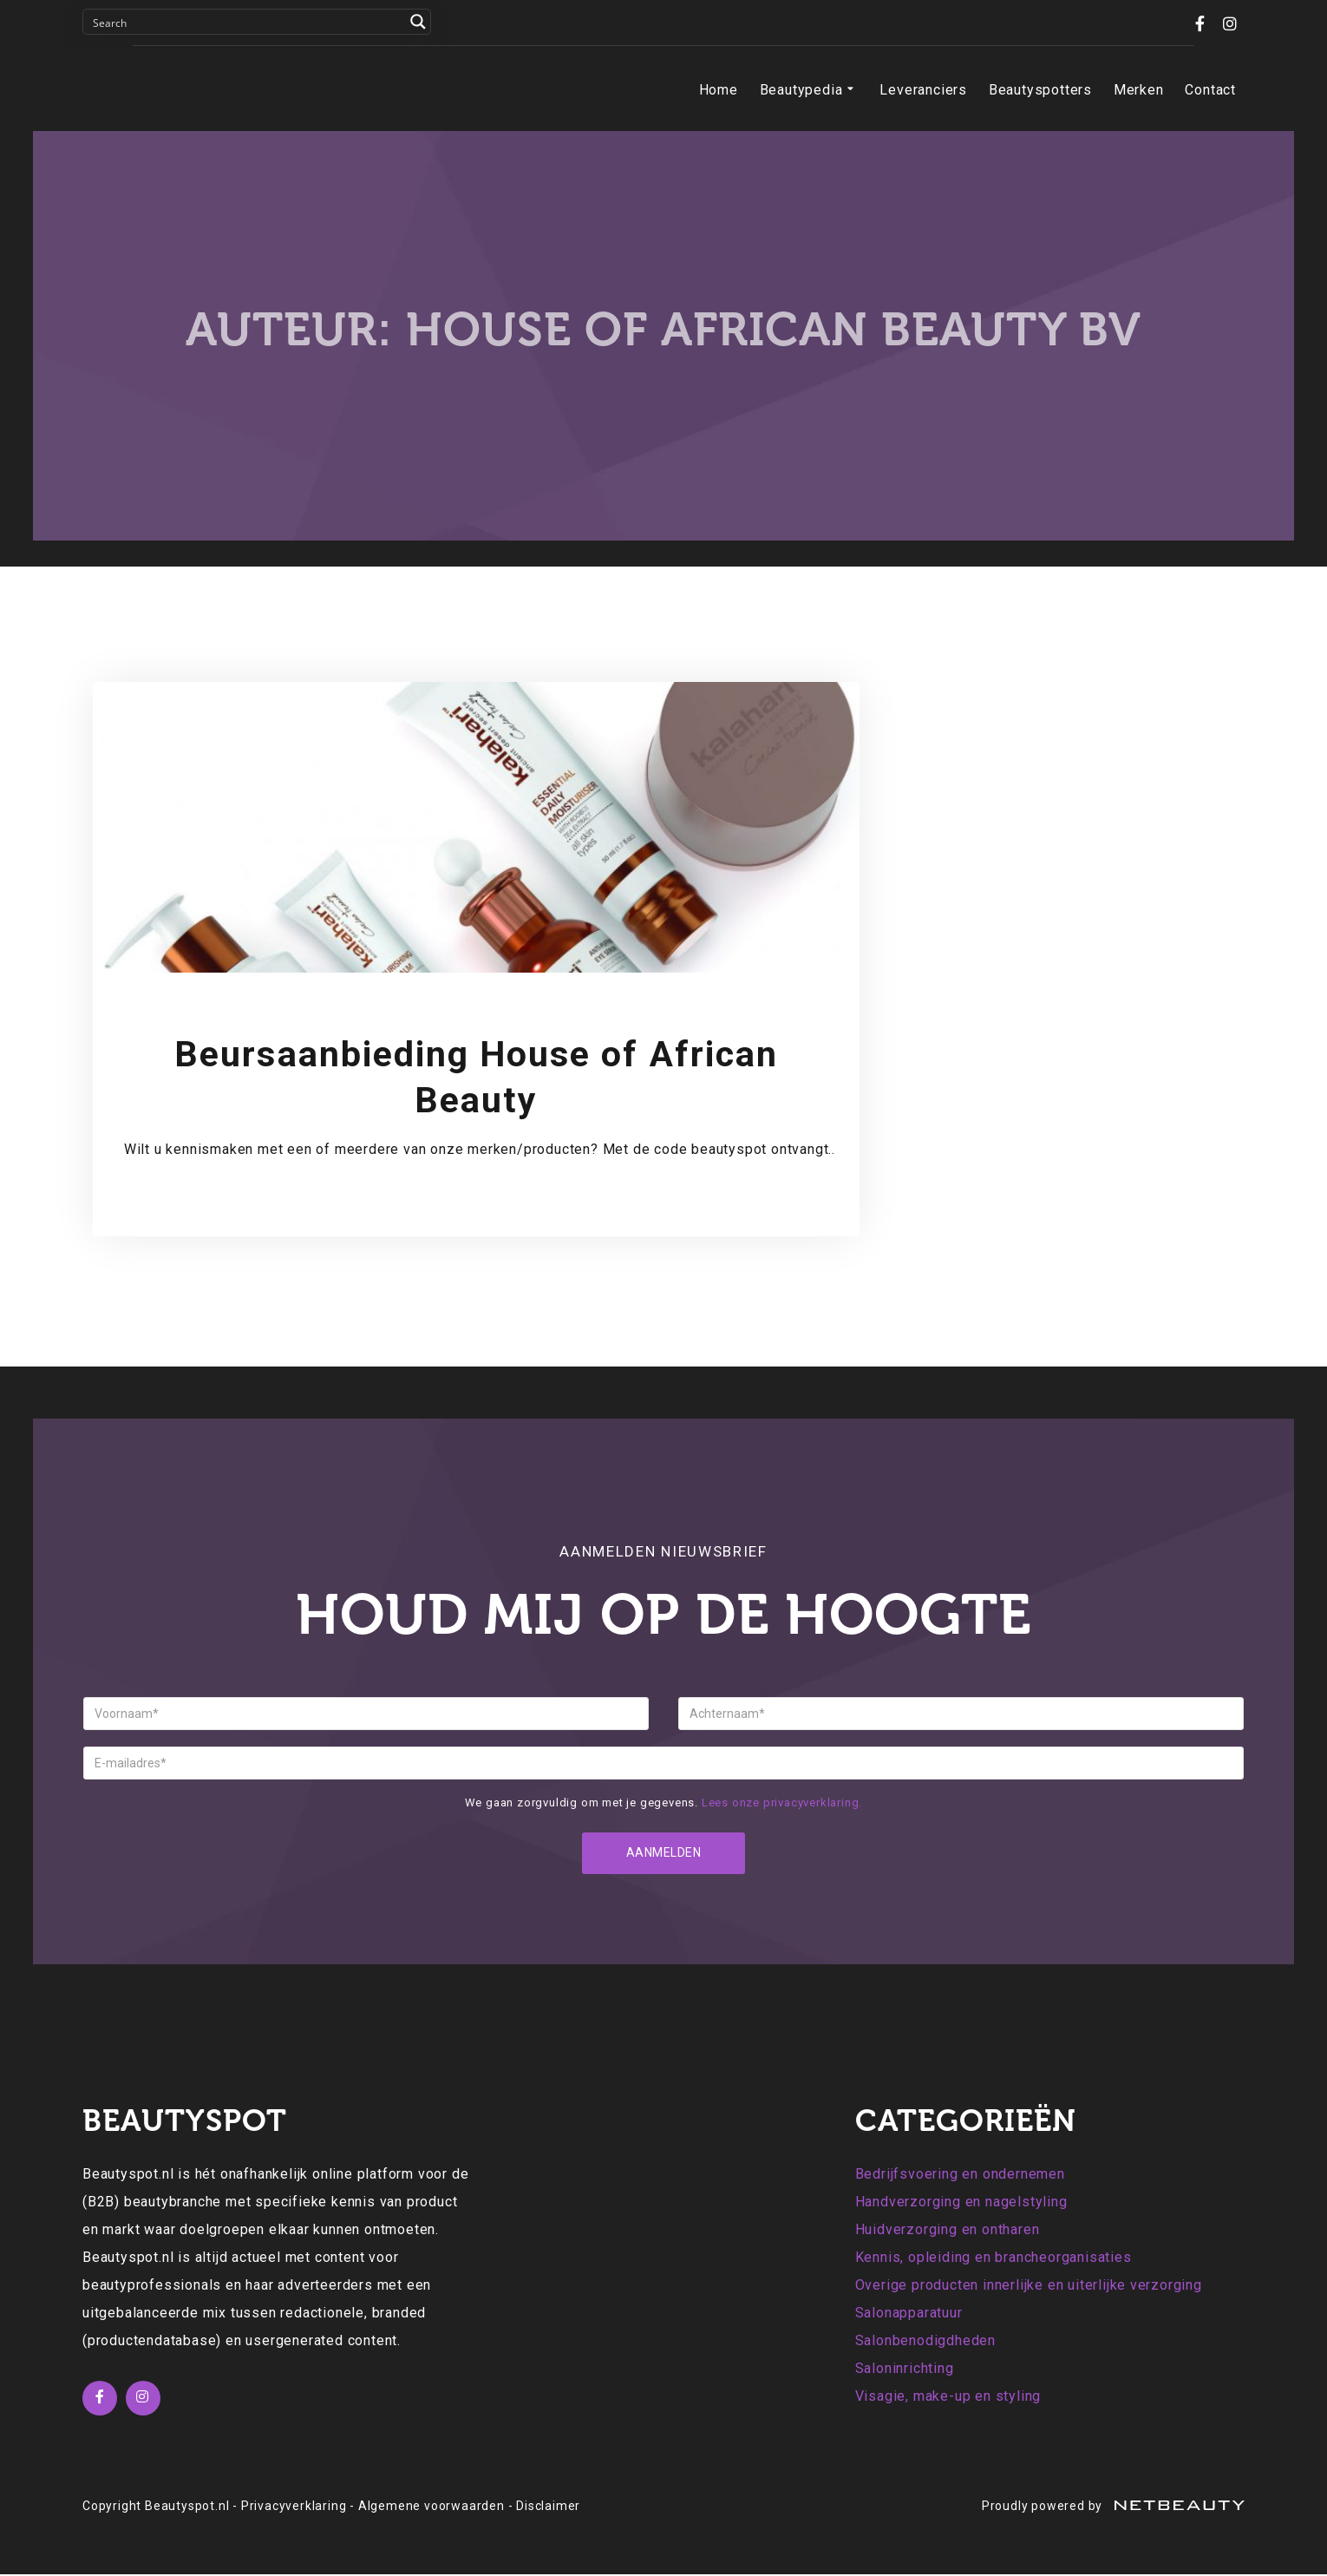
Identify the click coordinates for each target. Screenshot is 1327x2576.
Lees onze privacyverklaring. (782, 1803)
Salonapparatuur (909, 2314)
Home (718, 90)
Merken (1139, 90)
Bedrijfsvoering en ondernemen (960, 2175)
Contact (1210, 90)
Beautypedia (809, 90)
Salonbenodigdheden (925, 2342)
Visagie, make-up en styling (948, 2397)
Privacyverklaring (294, 2507)
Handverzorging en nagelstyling (961, 2203)
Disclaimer (548, 2507)
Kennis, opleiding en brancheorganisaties (993, 2259)
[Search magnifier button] (418, 22)
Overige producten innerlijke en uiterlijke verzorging (1028, 2286)
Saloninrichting (904, 2370)
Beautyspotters (1040, 90)
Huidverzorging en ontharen (947, 2231)
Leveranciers (923, 90)
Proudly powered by (1113, 2507)
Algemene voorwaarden (431, 2507)
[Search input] (245, 22)
